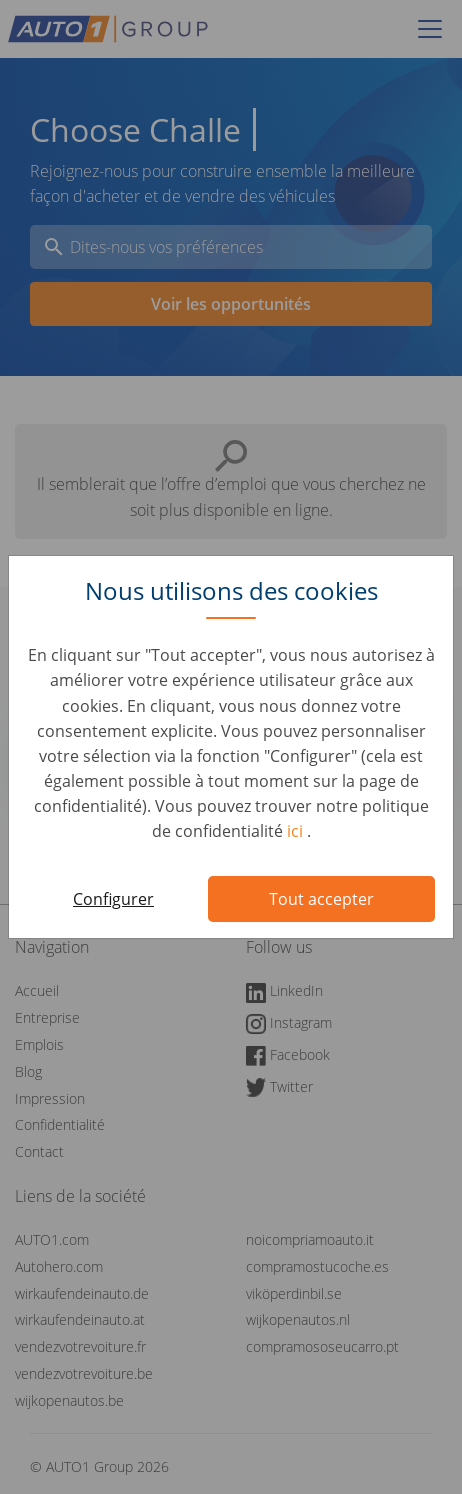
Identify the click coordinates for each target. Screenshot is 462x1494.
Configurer (113, 899)
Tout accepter (321, 899)
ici (297, 831)
